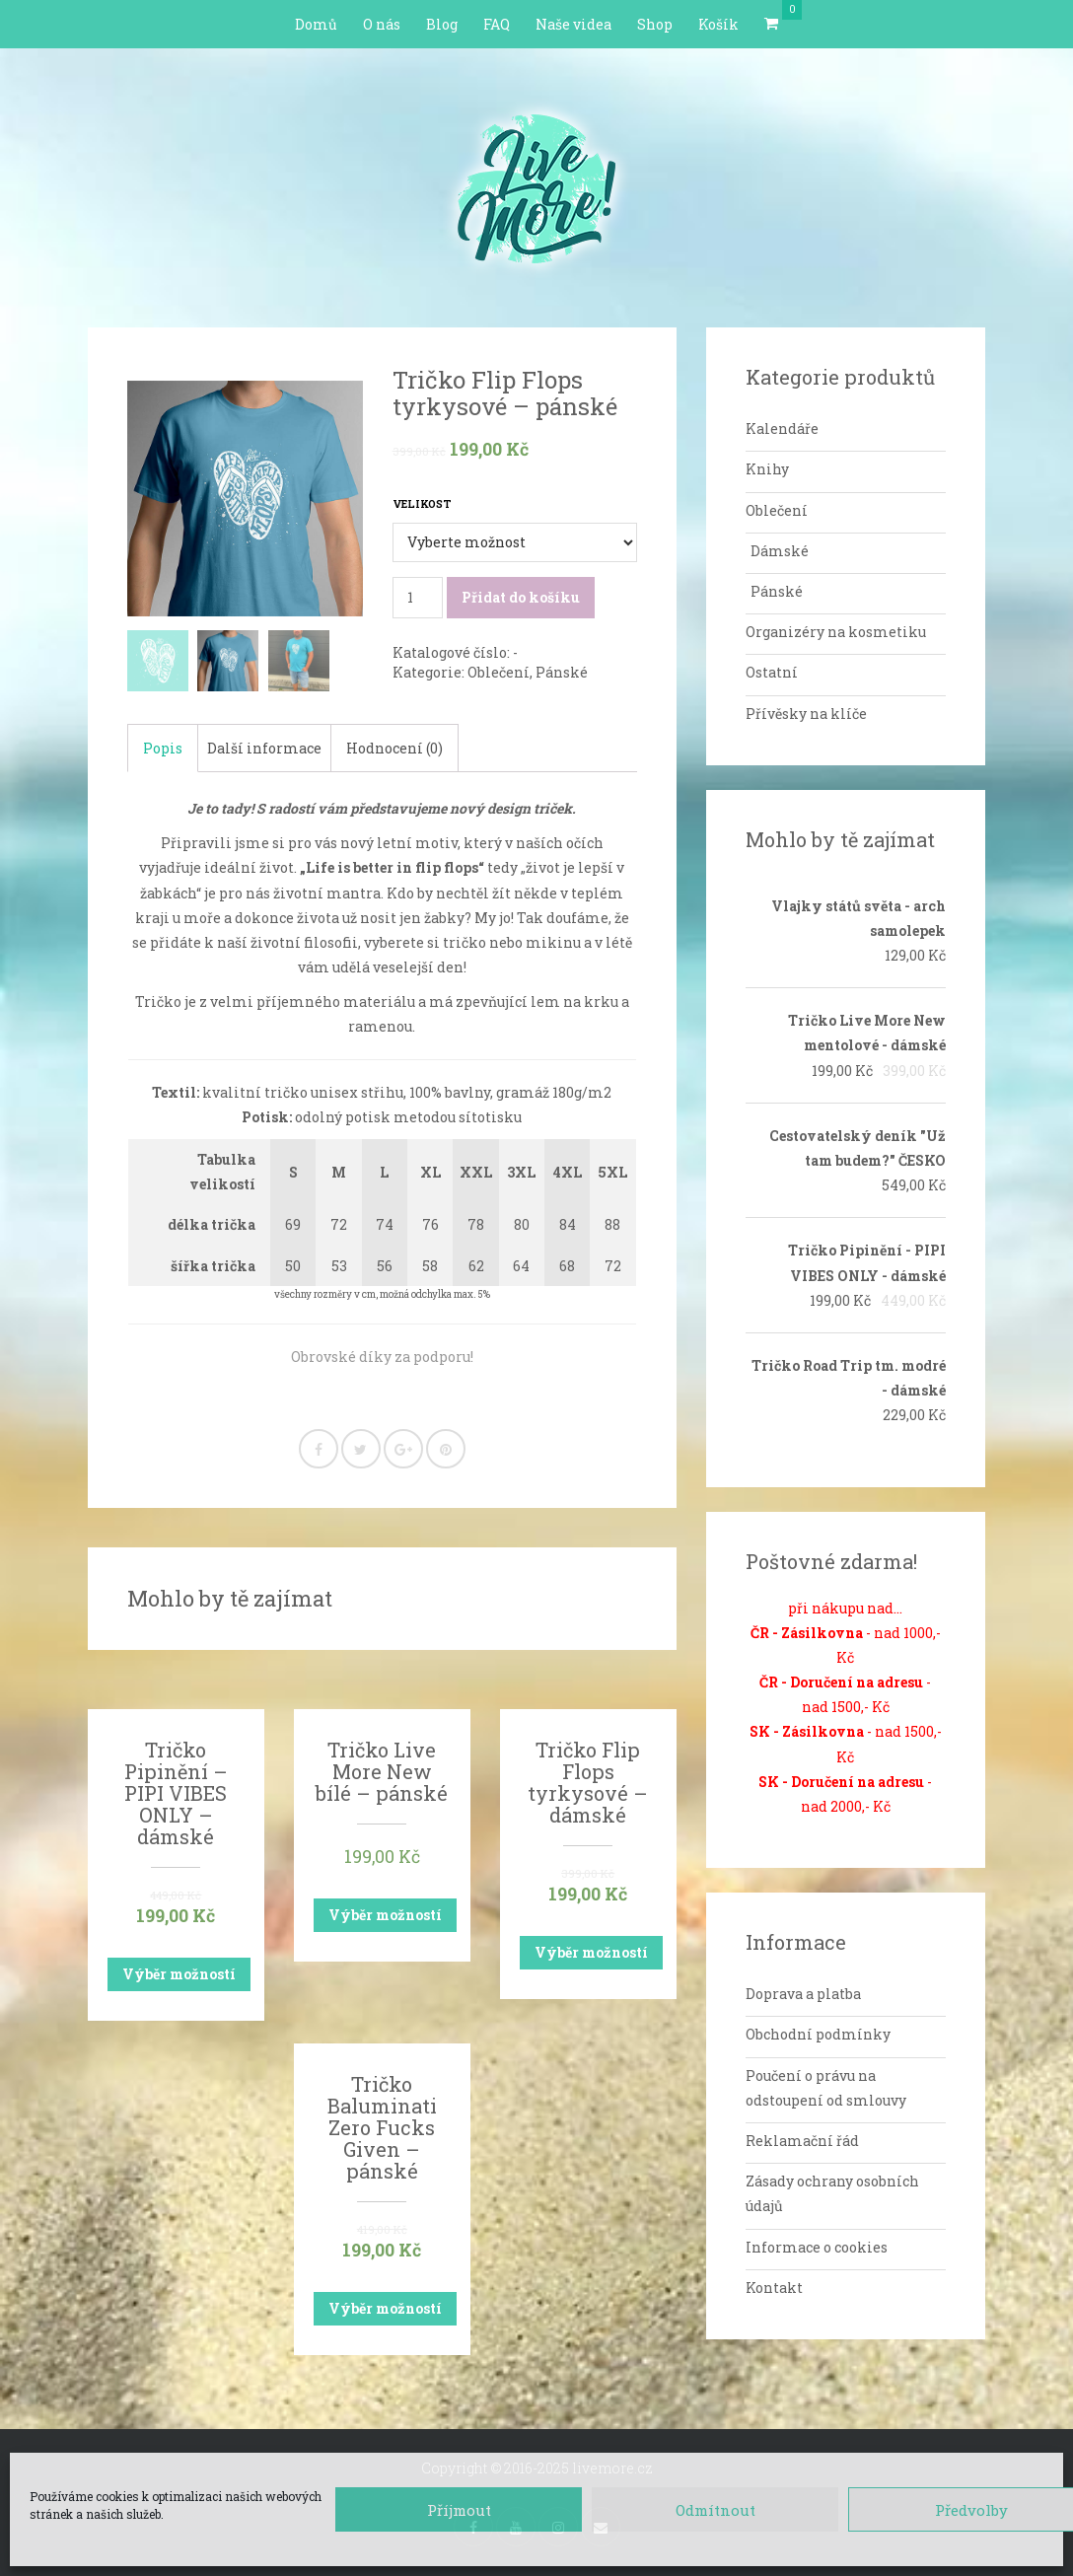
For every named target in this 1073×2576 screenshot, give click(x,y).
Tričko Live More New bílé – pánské (382, 1771)
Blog (442, 24)
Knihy (767, 469)
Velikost (422, 504)
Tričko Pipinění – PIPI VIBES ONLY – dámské (176, 1793)
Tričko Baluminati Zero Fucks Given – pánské (382, 2127)
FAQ (496, 24)
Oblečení (498, 672)
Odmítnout (715, 2510)
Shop (655, 24)
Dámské (780, 550)
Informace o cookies (817, 2247)
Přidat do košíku (521, 597)
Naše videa (573, 24)
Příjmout (459, 2510)
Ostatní (772, 672)
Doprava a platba (803, 1993)
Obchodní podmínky (818, 2034)
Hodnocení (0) (394, 748)
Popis (162, 748)
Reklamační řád (802, 2140)
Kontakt (774, 2287)
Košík (718, 24)
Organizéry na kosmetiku (836, 631)
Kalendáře (782, 428)
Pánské (562, 672)
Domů (316, 24)
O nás (381, 24)
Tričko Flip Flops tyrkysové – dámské (588, 1782)
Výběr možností (179, 1974)
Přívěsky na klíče (806, 713)
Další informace (264, 748)
